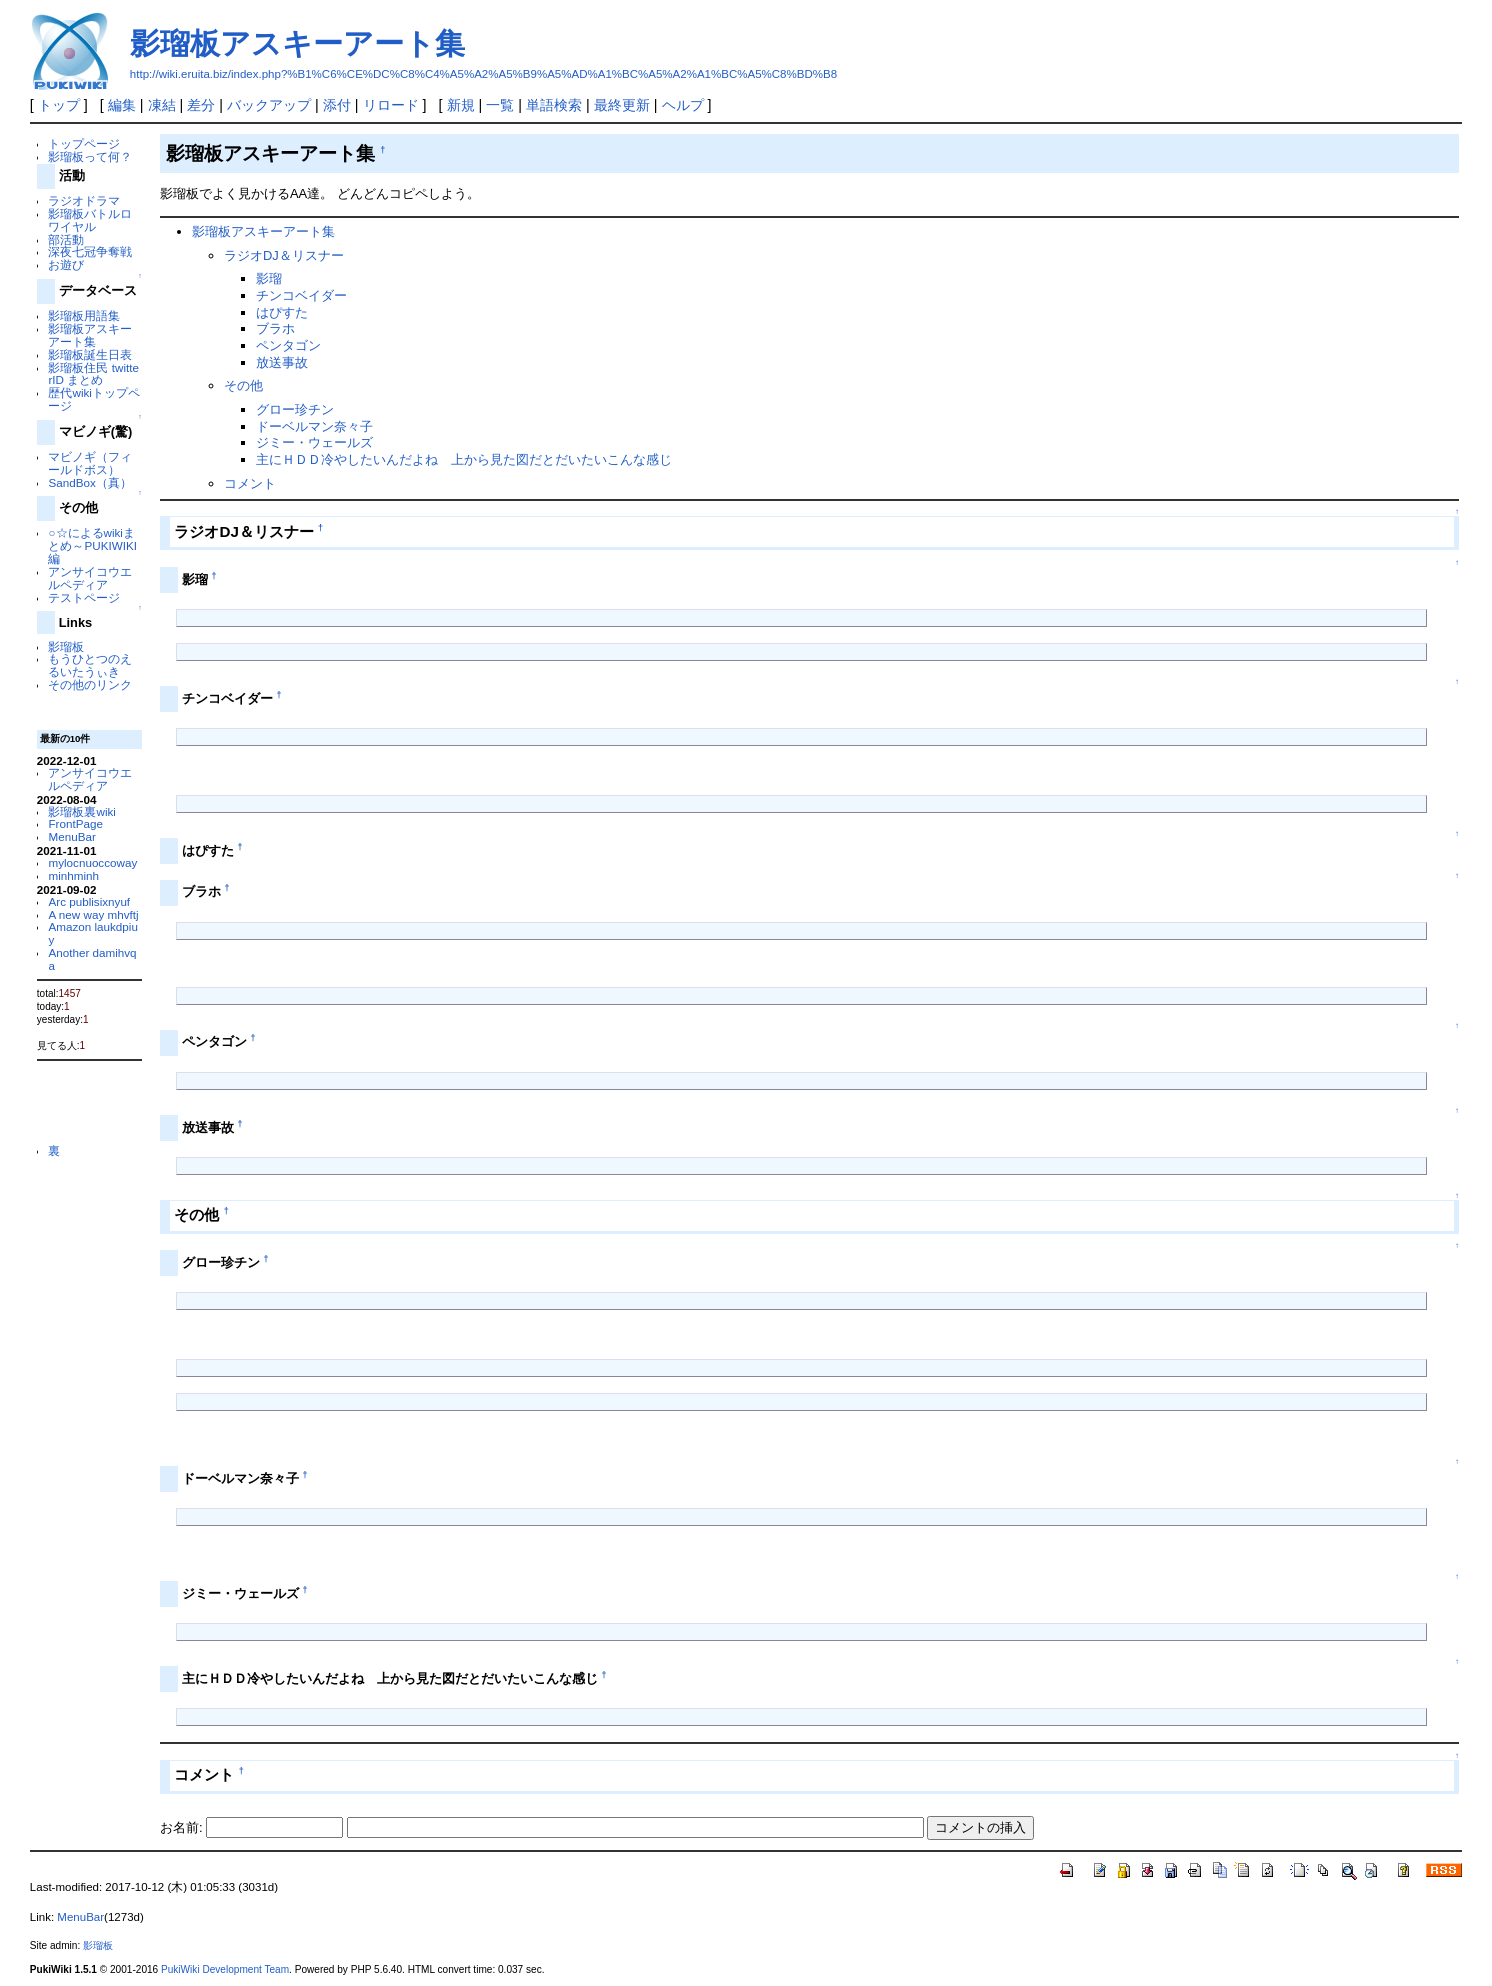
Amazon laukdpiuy (92, 933)
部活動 (66, 239)
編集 (122, 105)
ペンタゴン (288, 345)
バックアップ (269, 105)
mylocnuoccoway (92, 862)
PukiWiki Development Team (225, 1969)
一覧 (500, 105)
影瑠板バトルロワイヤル (90, 220)
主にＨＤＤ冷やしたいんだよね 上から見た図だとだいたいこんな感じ (464, 459)
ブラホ (275, 328)
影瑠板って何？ (90, 156)
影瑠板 (66, 646)
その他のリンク (90, 684)
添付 (337, 105)
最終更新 (622, 105)
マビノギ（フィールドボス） (90, 463)
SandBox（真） (89, 482)
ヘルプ (683, 105)
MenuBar (71, 836)
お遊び (66, 264)
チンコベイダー (301, 295)
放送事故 (282, 362)
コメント (250, 483)
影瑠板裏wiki (81, 811)
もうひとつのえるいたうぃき (90, 665)
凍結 (162, 105)
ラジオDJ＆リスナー (284, 255)
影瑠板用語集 (84, 315)
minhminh (73, 875)
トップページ (84, 143)
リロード (391, 105)
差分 (201, 105)
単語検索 (554, 105)
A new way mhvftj (93, 914)
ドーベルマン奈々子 (314, 426)
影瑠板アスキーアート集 (297, 43)
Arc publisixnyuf (89, 901)
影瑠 (269, 278)
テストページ (84, 597)
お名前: (183, 1827)
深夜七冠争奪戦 (90, 251)
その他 (243, 385)
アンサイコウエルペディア (90, 578)
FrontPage (75, 823)
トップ (59, 105)
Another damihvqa (92, 959)
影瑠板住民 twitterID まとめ (93, 374)
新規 (461, 105)
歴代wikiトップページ (93, 399)
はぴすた (282, 312)
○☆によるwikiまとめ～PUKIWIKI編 (92, 545)
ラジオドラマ (84, 200)
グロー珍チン (295, 409)
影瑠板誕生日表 (90, 354)
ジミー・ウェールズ (314, 442)
